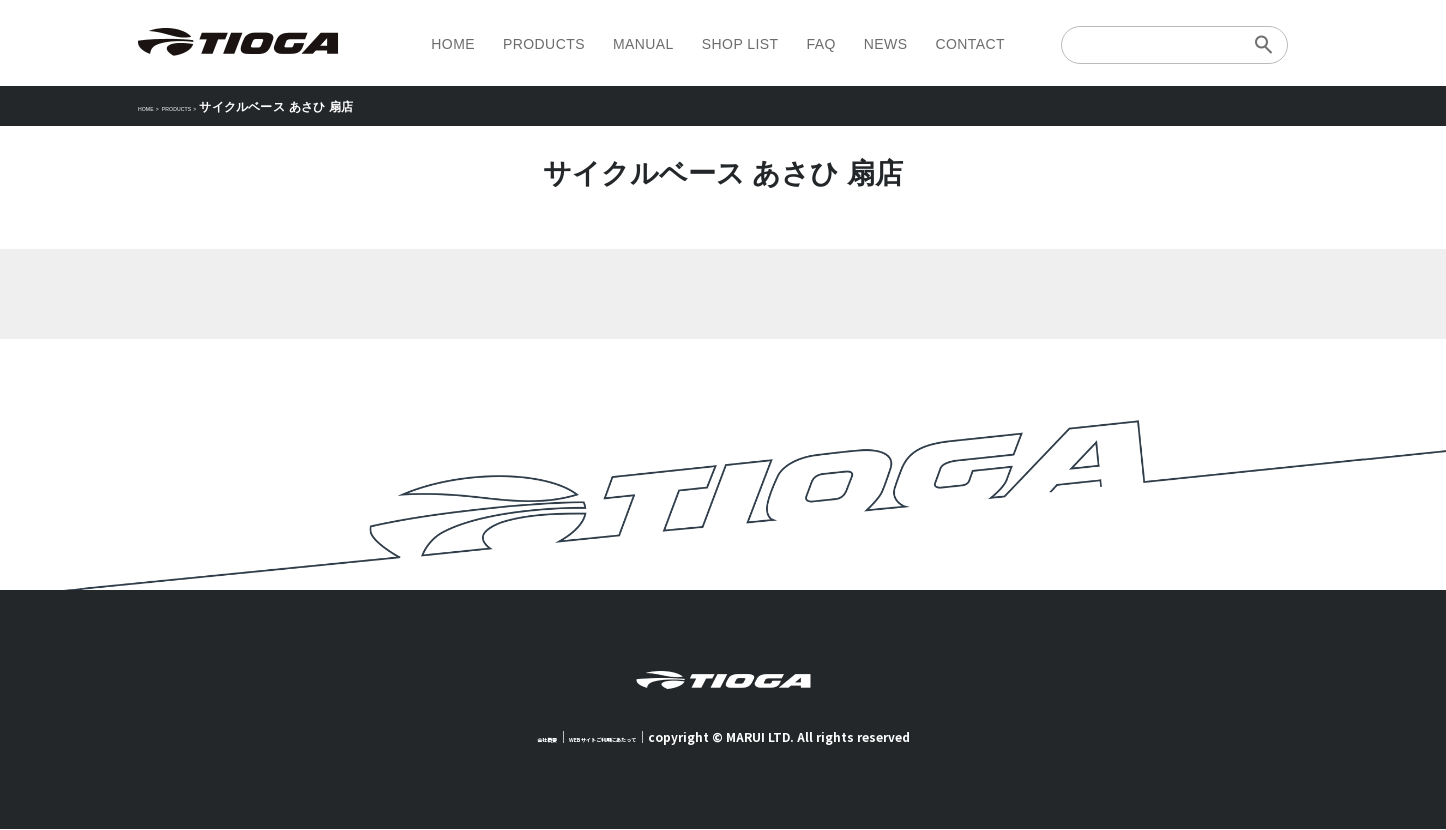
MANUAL (643, 44)
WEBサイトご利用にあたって (616, 737)
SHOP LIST (740, 44)
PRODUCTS (544, 44)
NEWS (886, 44)
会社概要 (502, 737)
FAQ (820, 44)
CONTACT (970, 44)
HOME (453, 44)
